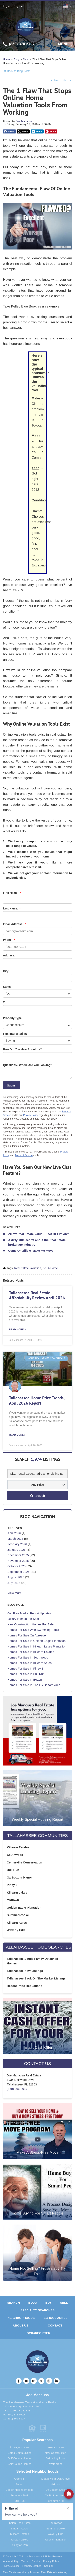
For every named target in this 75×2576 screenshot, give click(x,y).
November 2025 (18, 1560)
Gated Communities (19, 2452)
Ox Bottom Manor (19, 1877)
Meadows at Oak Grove (55, 2478)
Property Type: (13, 1018)
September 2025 (18, 1571)
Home (6, 59)
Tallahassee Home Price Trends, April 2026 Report (36, 1400)
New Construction (55, 2452)
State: (7, 986)
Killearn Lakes (17, 1892)
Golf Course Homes (19, 2458)
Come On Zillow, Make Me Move (30, 1250)
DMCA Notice (12, 2566)
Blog (16, 59)
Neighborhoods (21, 2317)
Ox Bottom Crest (56, 2489)
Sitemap (48, 2566)
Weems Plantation (55, 2539)
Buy (48, 2302)
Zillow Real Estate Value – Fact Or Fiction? (38, 1234)
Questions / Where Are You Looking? (27, 1065)
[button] (9, 131)
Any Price (37, 1484)
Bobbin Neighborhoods (19, 2489)
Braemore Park (19, 2495)
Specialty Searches (37, 2310)
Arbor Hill (19, 2478)
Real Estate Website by (35, 2572)
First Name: (11, 892)
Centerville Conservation (24, 1862)
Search (13, 2302)
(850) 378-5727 (16, 2414)
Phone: (8, 939)
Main (26, 59)
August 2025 (15, 1577)
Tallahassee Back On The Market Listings (36, 1978)
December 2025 (18, 1555)
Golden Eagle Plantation (24, 1907)
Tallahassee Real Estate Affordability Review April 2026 (37, 1295)
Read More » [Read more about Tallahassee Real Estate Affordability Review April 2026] (17, 1329)
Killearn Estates (18, 1847)
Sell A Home (50, 1268)
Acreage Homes (19, 2447)
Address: (9, 955)
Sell (64, 2302)
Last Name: (11, 908)
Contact (55, 2325)
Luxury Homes (55, 2447)
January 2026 (16, 1549)
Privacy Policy (30, 1115)
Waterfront (55, 2463)
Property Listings (31, 2566)
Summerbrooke (18, 1915)
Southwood (15, 1854)
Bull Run (13, 1869)
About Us (20, 2325)
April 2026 (14, 1533)
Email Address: (13, 924)
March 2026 (15, 1538)
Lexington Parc (19, 2544)
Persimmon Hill (55, 2500)
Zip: (5, 1002)
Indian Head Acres (19, 2522)
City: (6, 971)
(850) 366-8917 (17, 2088)
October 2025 (16, 1566)
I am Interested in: (15, 1033)
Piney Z (12, 1885)
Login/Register (37, 2333)
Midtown (13, 1900)
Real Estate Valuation (27, 1268)
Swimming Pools (56, 2458)
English (65, 6)
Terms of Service (24, 1155)
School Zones (56, 2317)
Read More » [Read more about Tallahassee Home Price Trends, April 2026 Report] (17, 1435)
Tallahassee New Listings (25, 1970)
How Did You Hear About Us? (22, 1049)
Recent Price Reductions (24, 1985)
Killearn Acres (17, 1922)
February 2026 (17, 1544)
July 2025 (13, 1582)
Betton (19, 2484)
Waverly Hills (16, 1930)
